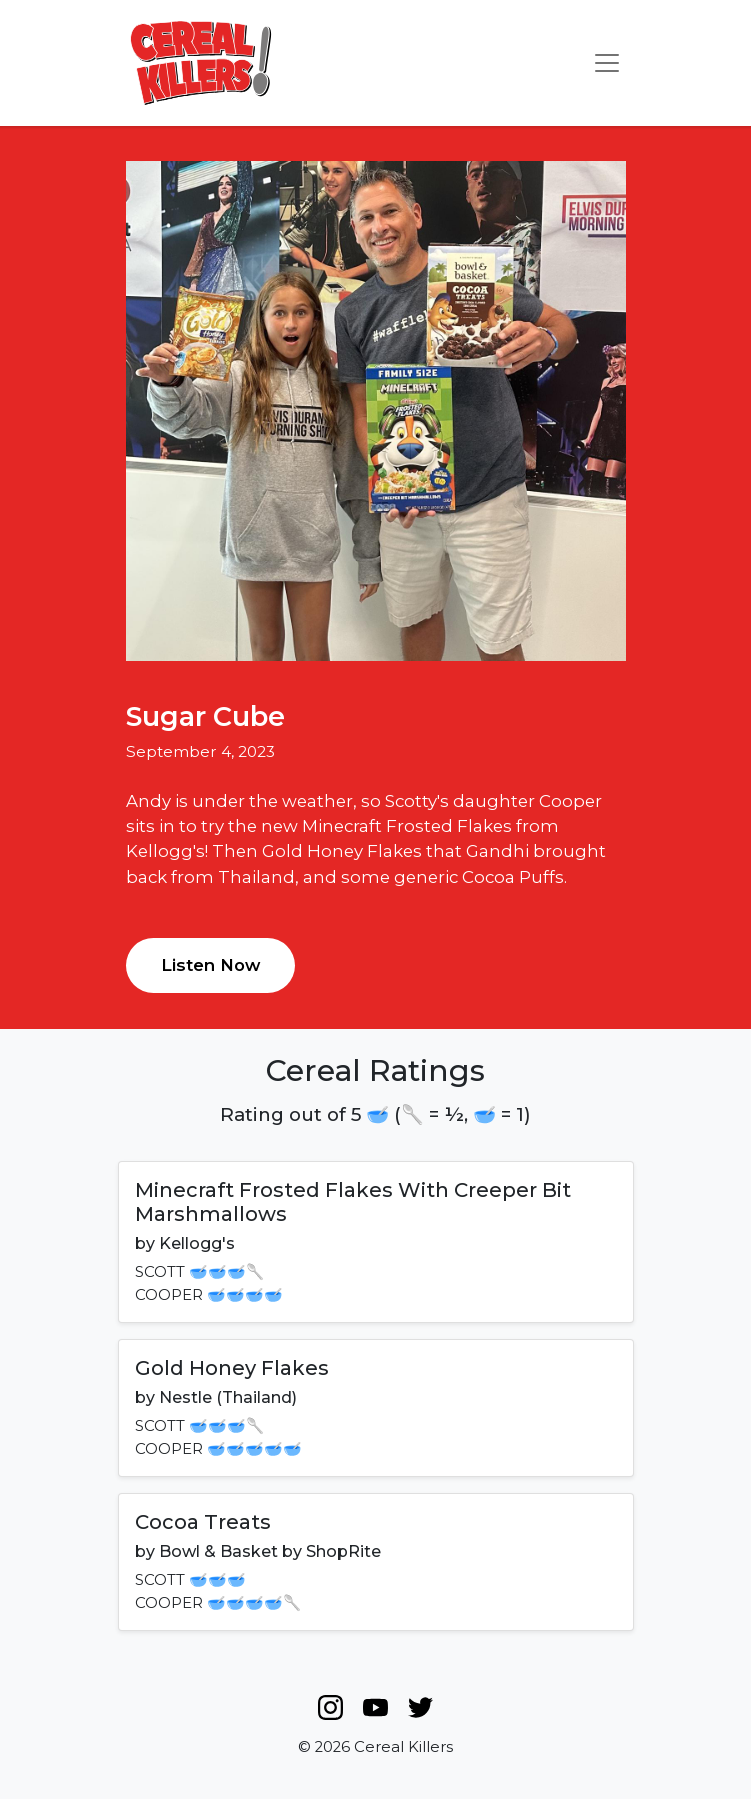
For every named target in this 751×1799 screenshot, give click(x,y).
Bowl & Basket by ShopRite (270, 1551)
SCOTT (160, 1272)
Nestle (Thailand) (228, 1397)
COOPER (169, 1295)
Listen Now (210, 965)
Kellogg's (197, 1243)
